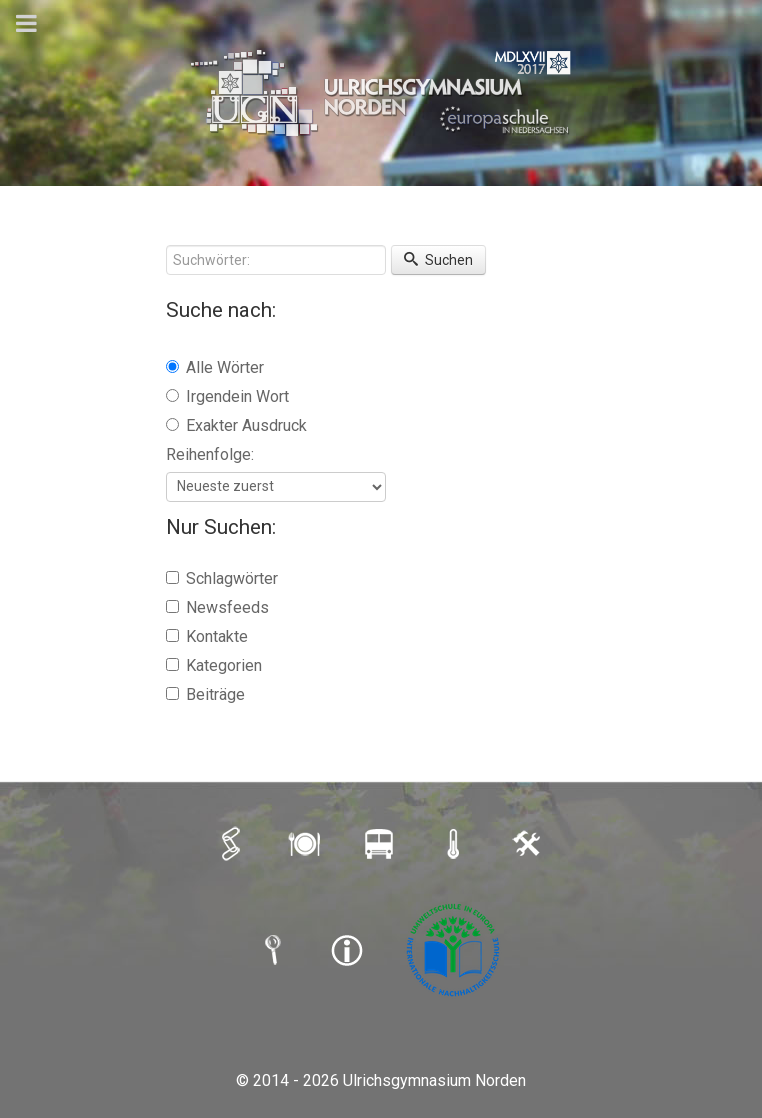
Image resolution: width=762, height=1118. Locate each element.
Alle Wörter (215, 367)
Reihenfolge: (210, 454)
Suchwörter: (166, 245)
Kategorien (214, 665)
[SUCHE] (275, 950)
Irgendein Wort (227, 396)
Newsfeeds (217, 607)
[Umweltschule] (455, 950)
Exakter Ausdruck (236, 425)
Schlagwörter (222, 578)
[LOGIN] (529, 844)
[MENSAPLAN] (307, 844)
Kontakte (207, 636)
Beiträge (205, 694)
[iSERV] (233, 844)
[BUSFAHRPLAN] (381, 844)
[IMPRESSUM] (349, 950)
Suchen (438, 260)
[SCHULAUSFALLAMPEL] (455, 844)
